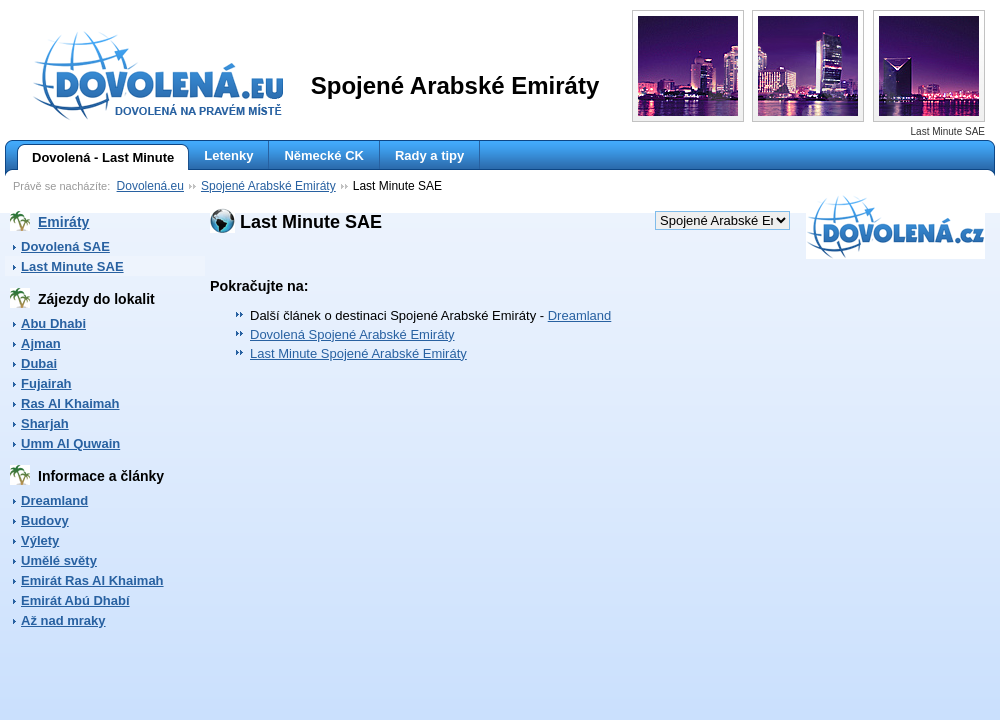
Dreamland (54, 500)
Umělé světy (59, 560)
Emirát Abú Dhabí (75, 600)
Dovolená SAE (65, 246)
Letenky (228, 155)
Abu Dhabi (53, 323)
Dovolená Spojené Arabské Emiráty (352, 334)
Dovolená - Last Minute (95, 158)
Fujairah (46, 383)
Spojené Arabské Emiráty (268, 186)
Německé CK (324, 155)
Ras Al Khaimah (70, 403)
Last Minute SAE (72, 266)
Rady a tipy (429, 155)
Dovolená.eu (150, 186)
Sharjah (45, 423)
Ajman (41, 343)
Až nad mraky (63, 620)
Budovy (45, 520)
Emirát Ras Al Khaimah (92, 580)
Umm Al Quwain (70, 443)
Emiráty (63, 222)
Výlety (40, 540)
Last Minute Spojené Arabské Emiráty (358, 353)
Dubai (39, 363)
